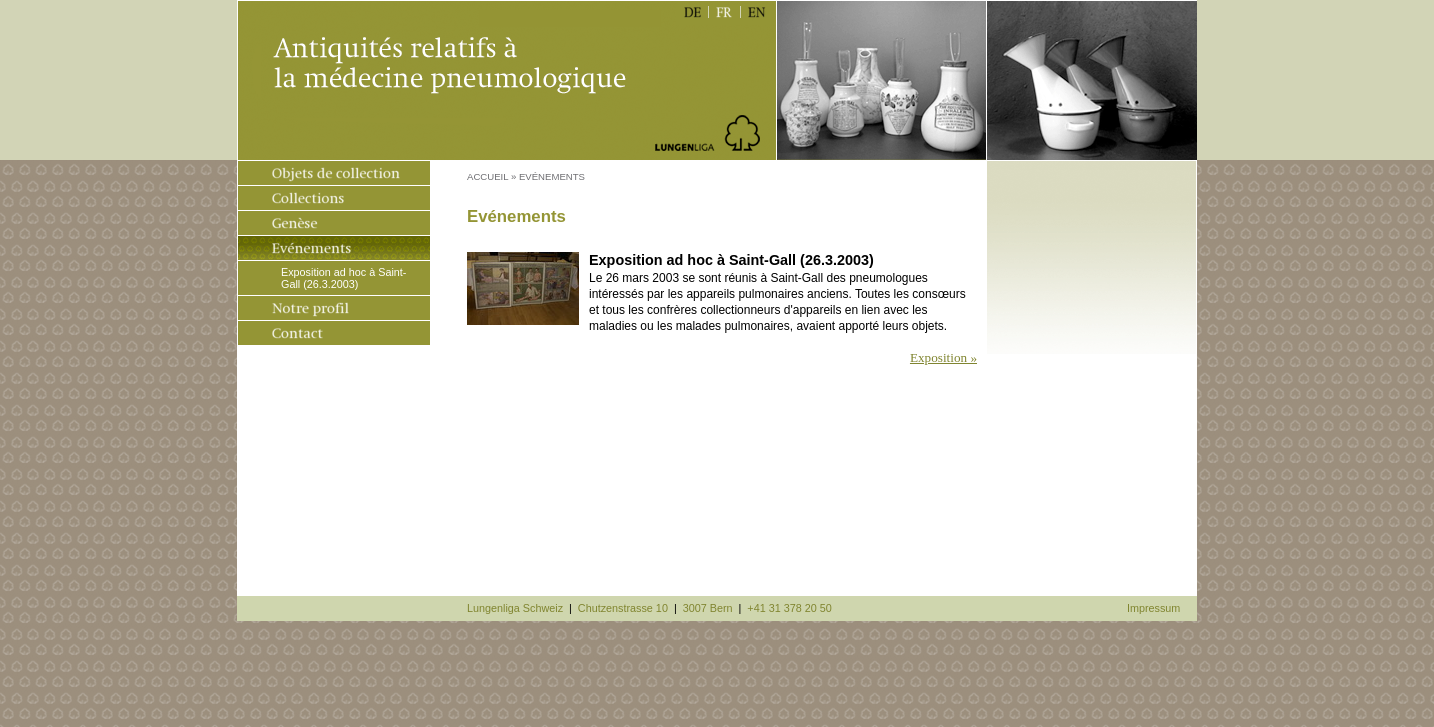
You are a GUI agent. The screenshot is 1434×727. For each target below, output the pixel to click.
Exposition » (943, 357)
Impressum (1153, 608)
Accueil (487, 176)
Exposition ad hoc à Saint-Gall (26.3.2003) (343, 278)
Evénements (552, 176)
